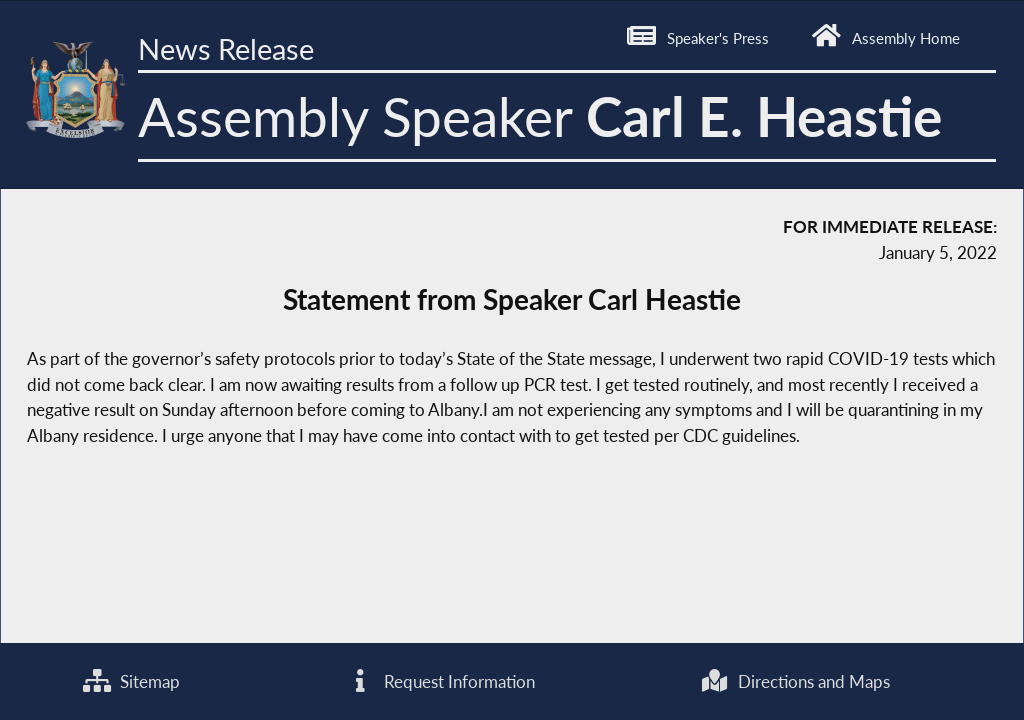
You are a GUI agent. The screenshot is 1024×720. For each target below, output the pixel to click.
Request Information (440, 681)
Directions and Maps (795, 681)
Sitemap (131, 681)
